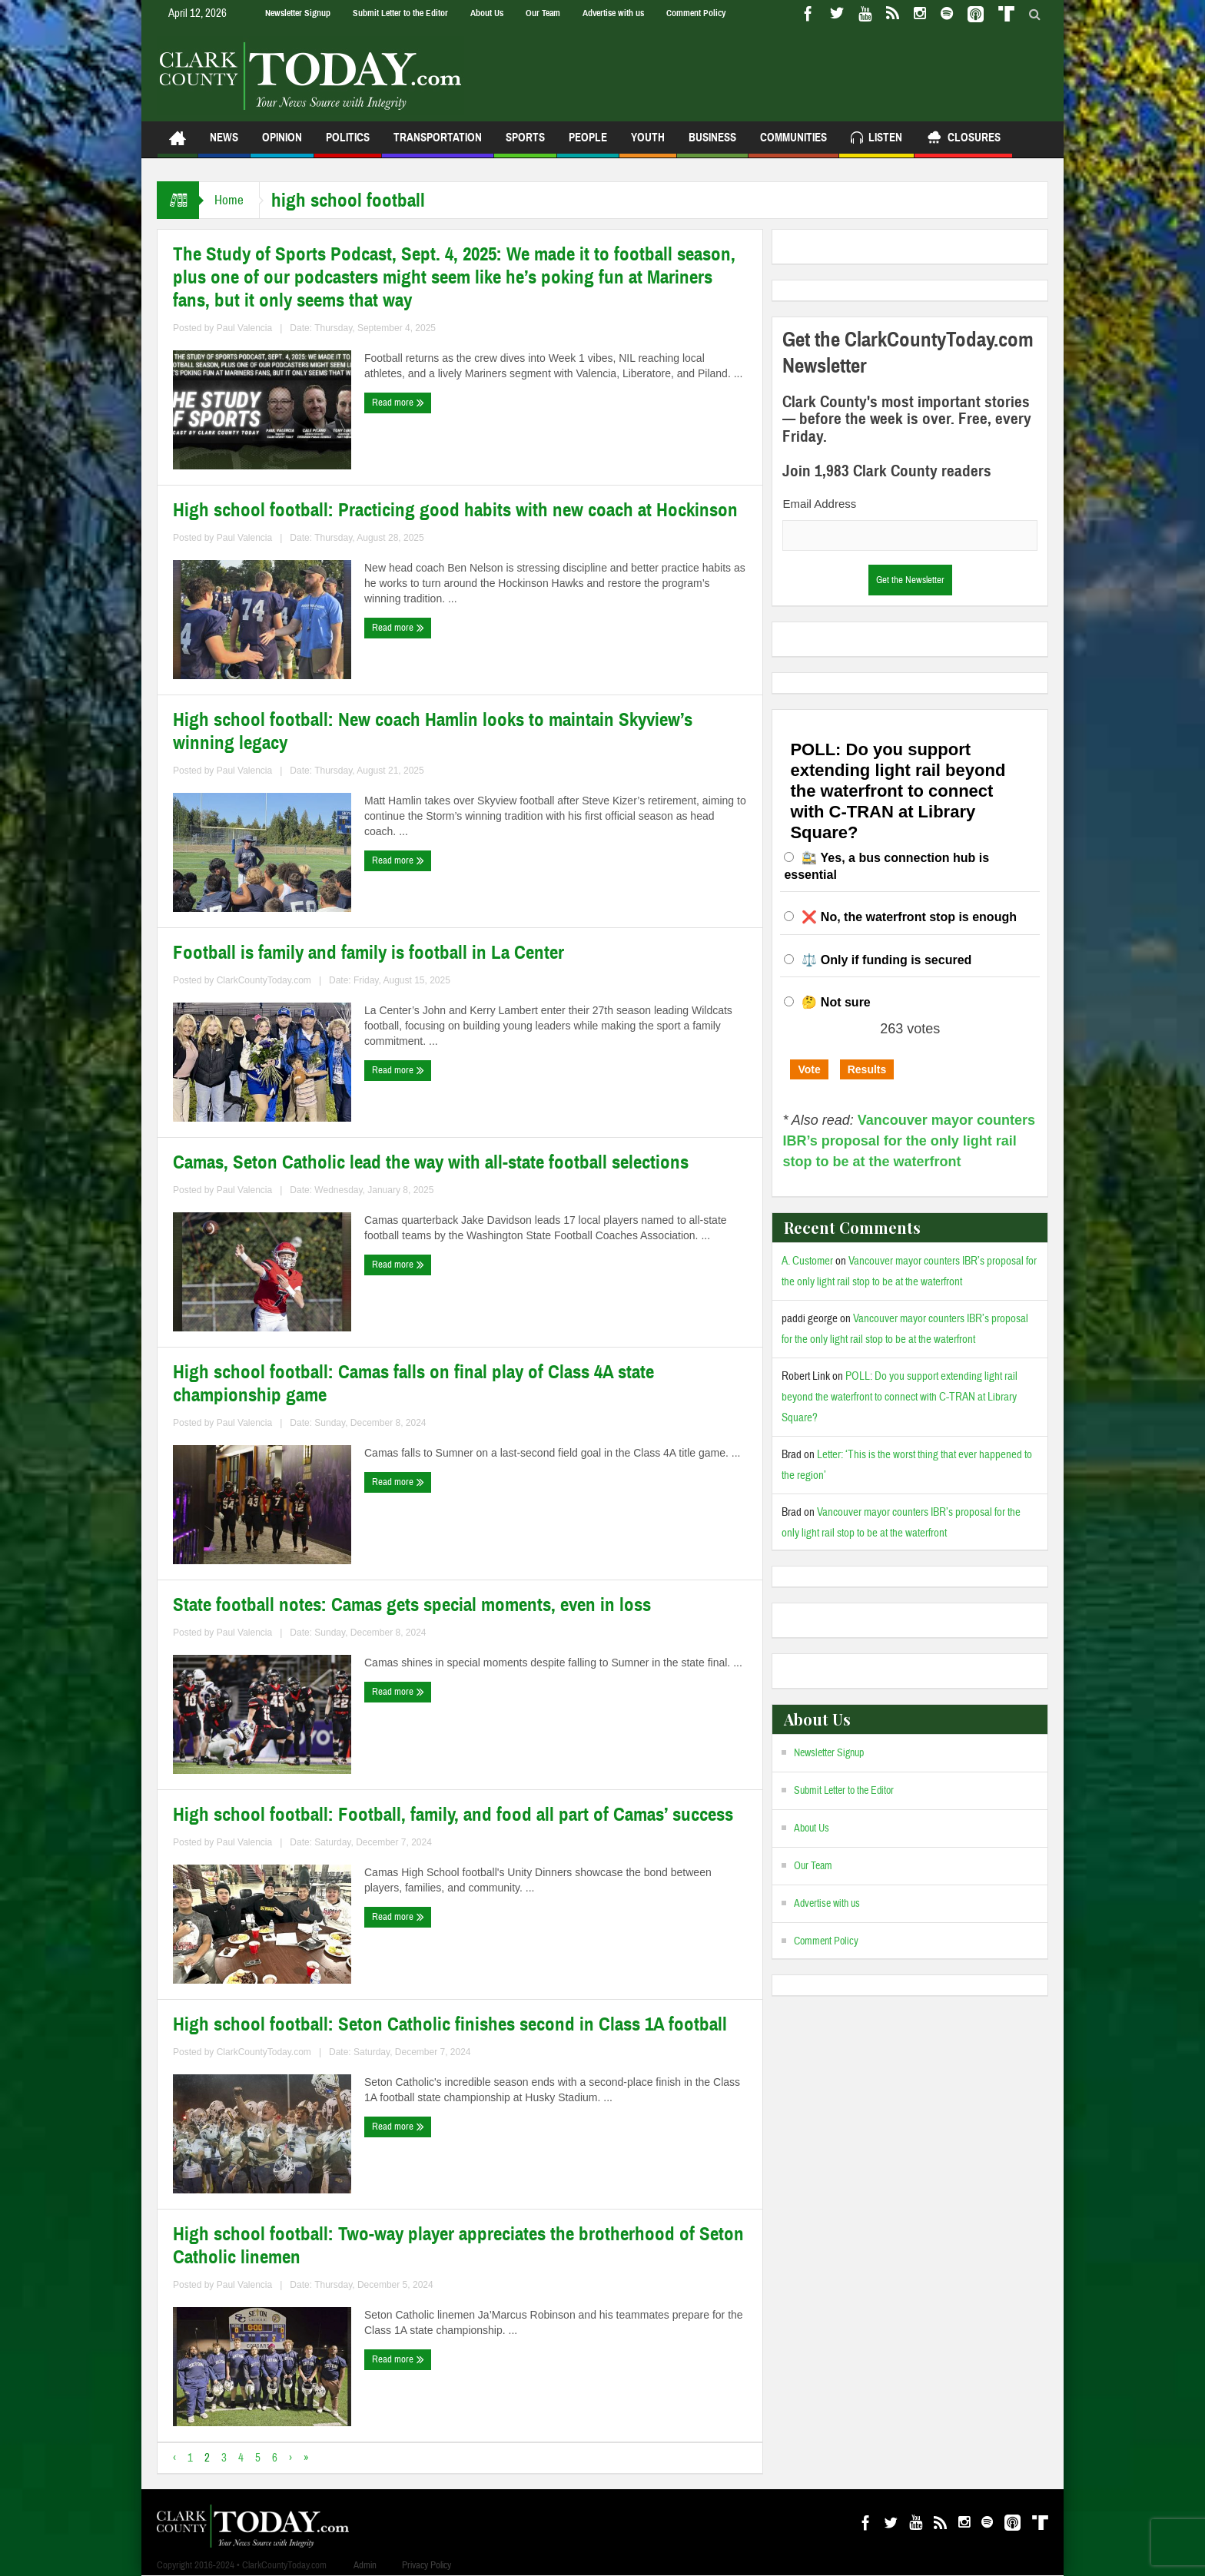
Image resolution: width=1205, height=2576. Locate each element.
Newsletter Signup (297, 13)
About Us (486, 13)
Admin (365, 2565)
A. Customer (807, 1261)
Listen (876, 139)
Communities (793, 144)
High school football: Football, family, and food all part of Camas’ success (453, 1814)
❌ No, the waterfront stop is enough (909, 916)
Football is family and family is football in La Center (368, 952)
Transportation (437, 144)
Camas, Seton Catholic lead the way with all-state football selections (431, 1162)
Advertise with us (613, 13)
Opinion (282, 144)
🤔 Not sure (836, 1002)
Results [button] (867, 1069)
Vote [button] (809, 1069)
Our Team (543, 13)
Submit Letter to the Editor (400, 13)
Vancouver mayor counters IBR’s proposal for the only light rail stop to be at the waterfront (908, 1140)
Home (229, 200)
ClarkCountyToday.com (264, 980)
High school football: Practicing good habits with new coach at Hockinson (455, 510)
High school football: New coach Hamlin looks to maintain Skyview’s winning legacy (432, 731)
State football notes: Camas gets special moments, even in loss (412, 1604)
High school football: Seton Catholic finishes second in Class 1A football (450, 2024)
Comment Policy (695, 13)
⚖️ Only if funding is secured (886, 959)
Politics (347, 144)
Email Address (819, 503)
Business (712, 144)
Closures (963, 139)
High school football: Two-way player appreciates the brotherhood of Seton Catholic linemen (458, 2246)
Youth (647, 144)
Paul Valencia (245, 328)
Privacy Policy (426, 2565)
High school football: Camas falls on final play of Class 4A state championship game (413, 1384)
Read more (398, 402)
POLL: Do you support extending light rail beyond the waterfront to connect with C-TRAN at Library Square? (899, 1397)
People (588, 144)
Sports (525, 144)
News (224, 144)
